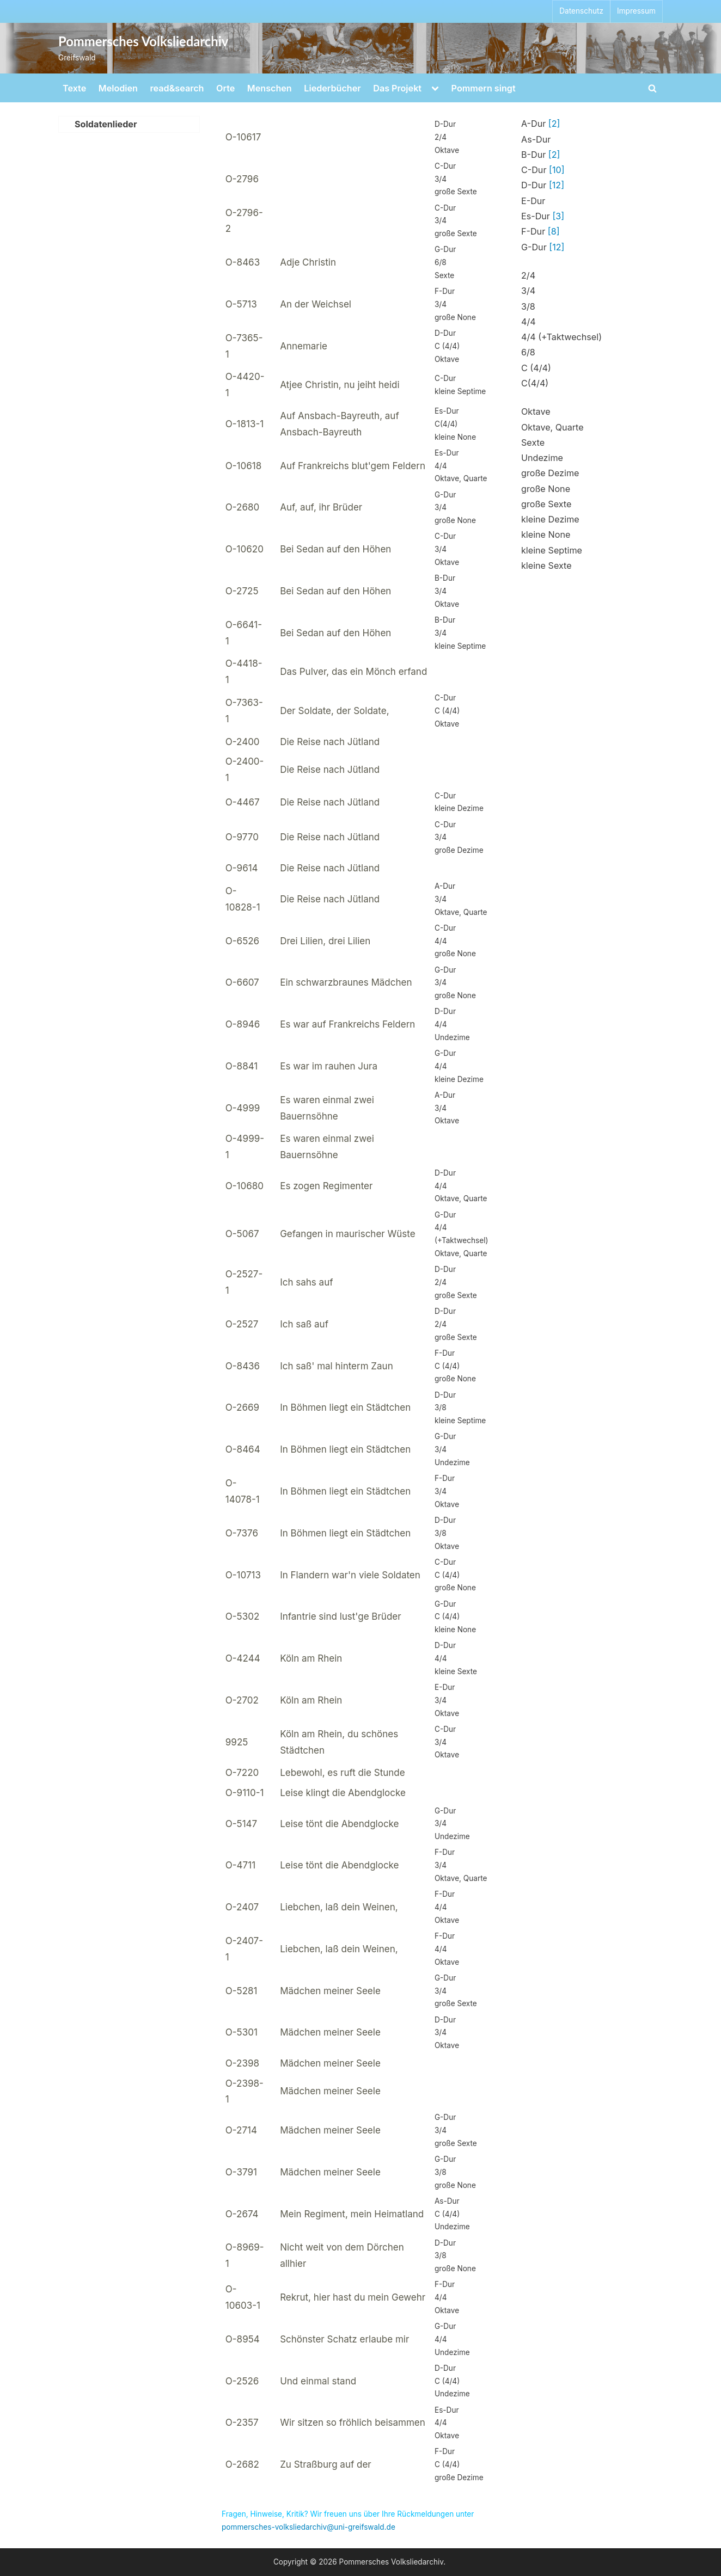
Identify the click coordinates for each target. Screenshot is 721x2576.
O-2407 (242, 1907)
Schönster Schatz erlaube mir (344, 2339)
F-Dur (540, 231)
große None (545, 488)
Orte (225, 88)
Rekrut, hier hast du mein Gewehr (352, 2297)
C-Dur (543, 169)
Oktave (536, 411)
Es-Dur (542, 216)
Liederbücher (332, 88)
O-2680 (242, 507)
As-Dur (536, 139)
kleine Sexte (546, 565)
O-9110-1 (244, 1792)
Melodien (118, 88)
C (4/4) (536, 367)
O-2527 (242, 1324)
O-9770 (242, 837)
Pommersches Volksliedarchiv (143, 41)
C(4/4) (534, 383)
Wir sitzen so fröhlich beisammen (352, 2422)
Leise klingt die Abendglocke (343, 1792)
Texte (74, 88)
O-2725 (242, 591)
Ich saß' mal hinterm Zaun (336, 1366)
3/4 (528, 290)
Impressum (636, 11)
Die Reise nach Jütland (330, 741)
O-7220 (242, 1772)
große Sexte (546, 504)
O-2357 (242, 2422)
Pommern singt (483, 88)
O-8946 (242, 1024)
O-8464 (242, 1449)
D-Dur (542, 185)
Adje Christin (308, 262)
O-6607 (242, 982)
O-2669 (242, 1407)
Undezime (542, 457)
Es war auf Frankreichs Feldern (347, 1024)
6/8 (528, 352)
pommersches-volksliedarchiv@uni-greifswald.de (308, 2527)
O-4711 (240, 1865)
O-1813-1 (244, 424)
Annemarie (303, 346)
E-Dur (533, 200)
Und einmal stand (318, 2381)
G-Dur (542, 247)
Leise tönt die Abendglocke (339, 1823)
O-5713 (241, 304)
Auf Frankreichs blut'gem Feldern (352, 465)
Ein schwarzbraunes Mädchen (346, 982)
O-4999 (242, 1108)
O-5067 (242, 1233)
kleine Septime (551, 550)
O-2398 (242, 2063)
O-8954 (242, 2339)
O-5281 (241, 1990)
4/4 (528, 321)
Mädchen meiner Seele (330, 1990)
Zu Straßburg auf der (325, 2464)
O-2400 (242, 741)
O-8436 (242, 1366)
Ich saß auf (304, 1324)
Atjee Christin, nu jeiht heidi (339, 384)
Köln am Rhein (311, 1658)
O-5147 (241, 1823)
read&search (177, 88)
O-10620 (244, 549)
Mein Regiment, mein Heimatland (352, 2214)
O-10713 (243, 1575)
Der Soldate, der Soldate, (334, 710)
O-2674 (242, 2214)
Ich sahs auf (306, 1282)
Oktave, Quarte (552, 427)
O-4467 (242, 802)
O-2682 (242, 2464)
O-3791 (241, 2172)
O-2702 (242, 1700)
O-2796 (242, 179)
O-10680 (244, 1186)
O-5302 (242, 1616)
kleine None (545, 534)
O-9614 (241, 868)
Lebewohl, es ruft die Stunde (342, 1772)
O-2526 (242, 2381)
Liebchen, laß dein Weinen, (339, 1907)
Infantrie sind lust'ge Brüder (340, 1616)
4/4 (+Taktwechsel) (561, 336)
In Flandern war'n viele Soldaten (350, 1575)
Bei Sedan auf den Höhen (335, 549)
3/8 (528, 306)
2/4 (528, 275)
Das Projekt (397, 88)
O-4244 (242, 1658)
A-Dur (540, 123)
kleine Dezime (550, 519)
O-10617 (243, 137)
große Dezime (550, 473)
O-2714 (241, 2130)
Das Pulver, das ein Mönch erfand (353, 671)
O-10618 (243, 465)
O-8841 (241, 1066)
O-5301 (241, 2032)
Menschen (269, 88)
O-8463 (242, 262)
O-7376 (241, 1533)
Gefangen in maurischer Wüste (347, 1233)
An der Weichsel (315, 304)
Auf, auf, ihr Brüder (321, 507)
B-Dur (540, 154)
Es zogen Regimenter (326, 1186)
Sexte (533, 442)
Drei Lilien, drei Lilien (325, 941)
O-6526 (242, 941)
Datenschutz (581, 11)
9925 (236, 1742)
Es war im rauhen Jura (328, 1066)
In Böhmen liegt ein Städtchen (345, 1407)
